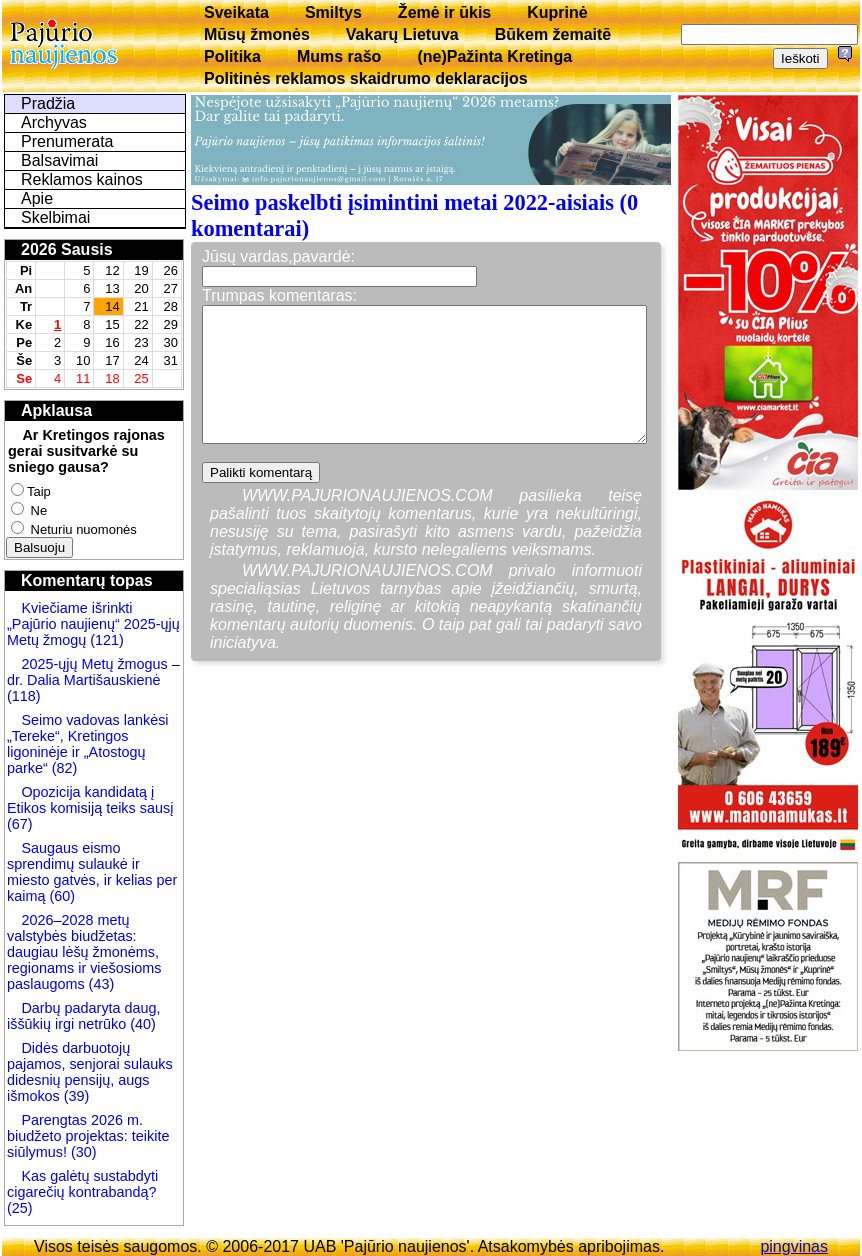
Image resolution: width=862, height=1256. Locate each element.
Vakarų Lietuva (402, 34)
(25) (20, 1208)
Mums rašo (339, 56)
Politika (232, 56)
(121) (107, 640)
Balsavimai (59, 160)
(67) (20, 824)
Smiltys (333, 12)
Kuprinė (557, 12)
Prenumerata (67, 141)
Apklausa (56, 410)
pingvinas (794, 1246)
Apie (37, 198)
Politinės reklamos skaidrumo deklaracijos (366, 78)
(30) (82, 1152)
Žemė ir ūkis (444, 12)
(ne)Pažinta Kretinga (494, 56)
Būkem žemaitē (553, 34)
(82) (65, 768)
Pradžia (48, 103)
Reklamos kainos (82, 179)
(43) (100, 984)
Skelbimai (55, 217)
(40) (141, 1024)
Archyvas (54, 122)
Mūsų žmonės (257, 34)
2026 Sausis (67, 249)
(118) (24, 696)
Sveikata (236, 12)
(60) (60, 896)
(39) (75, 1096)
